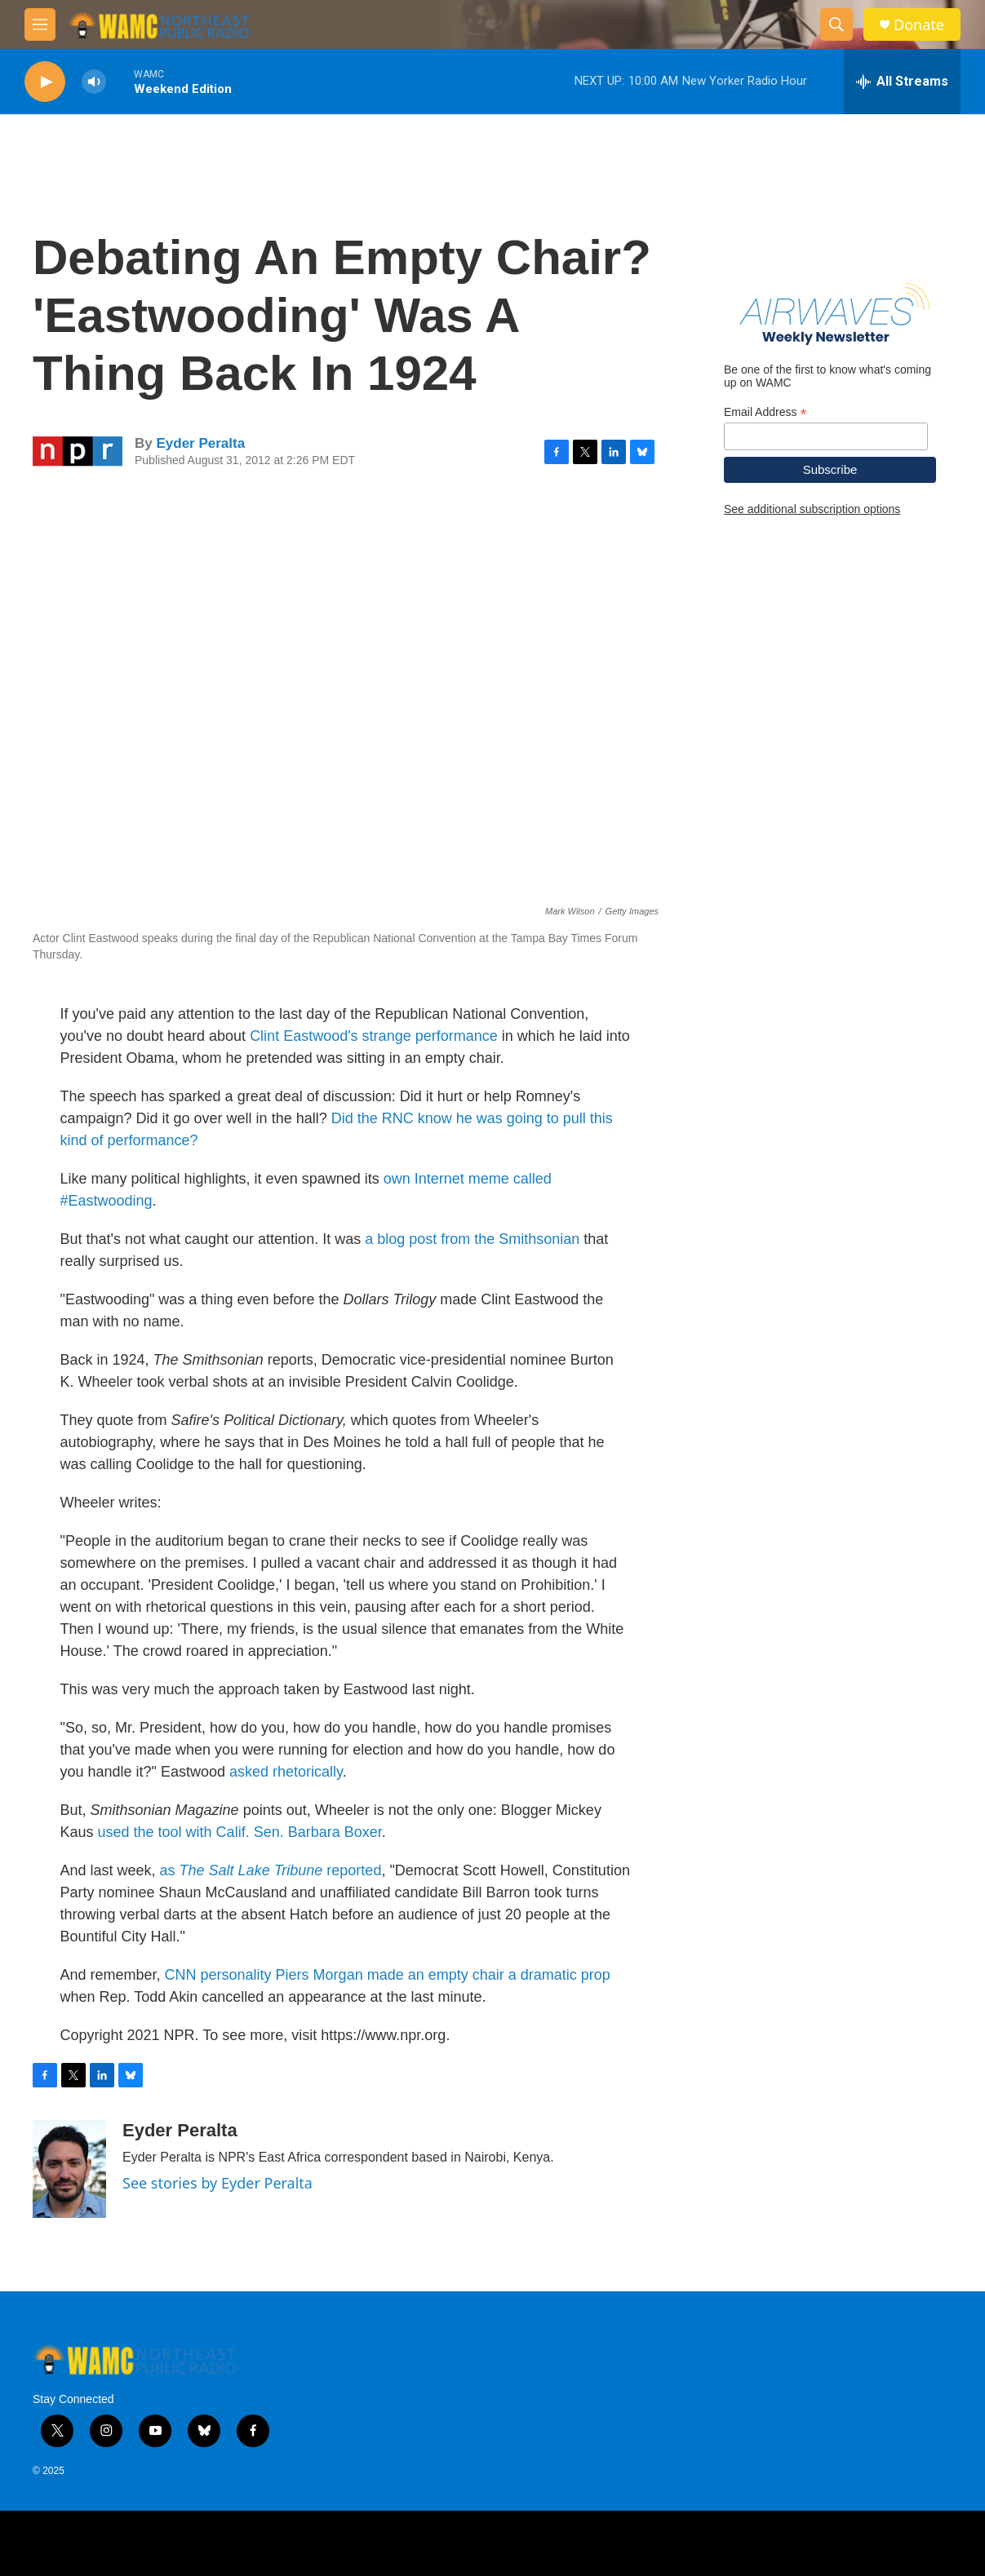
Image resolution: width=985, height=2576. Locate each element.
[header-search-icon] (836, 24)
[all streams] (902, 81)
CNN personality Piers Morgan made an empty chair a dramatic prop (387, 1975)
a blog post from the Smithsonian (472, 1239)
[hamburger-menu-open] (39, 24)
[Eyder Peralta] (69, 2169)
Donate (919, 24)
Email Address (765, 412)
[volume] (94, 82)
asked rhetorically (286, 1772)
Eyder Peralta (200, 443)
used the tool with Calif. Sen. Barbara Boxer (240, 1832)
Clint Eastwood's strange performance (374, 1036)
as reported (271, 1870)
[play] (45, 82)
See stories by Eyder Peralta (217, 2183)
